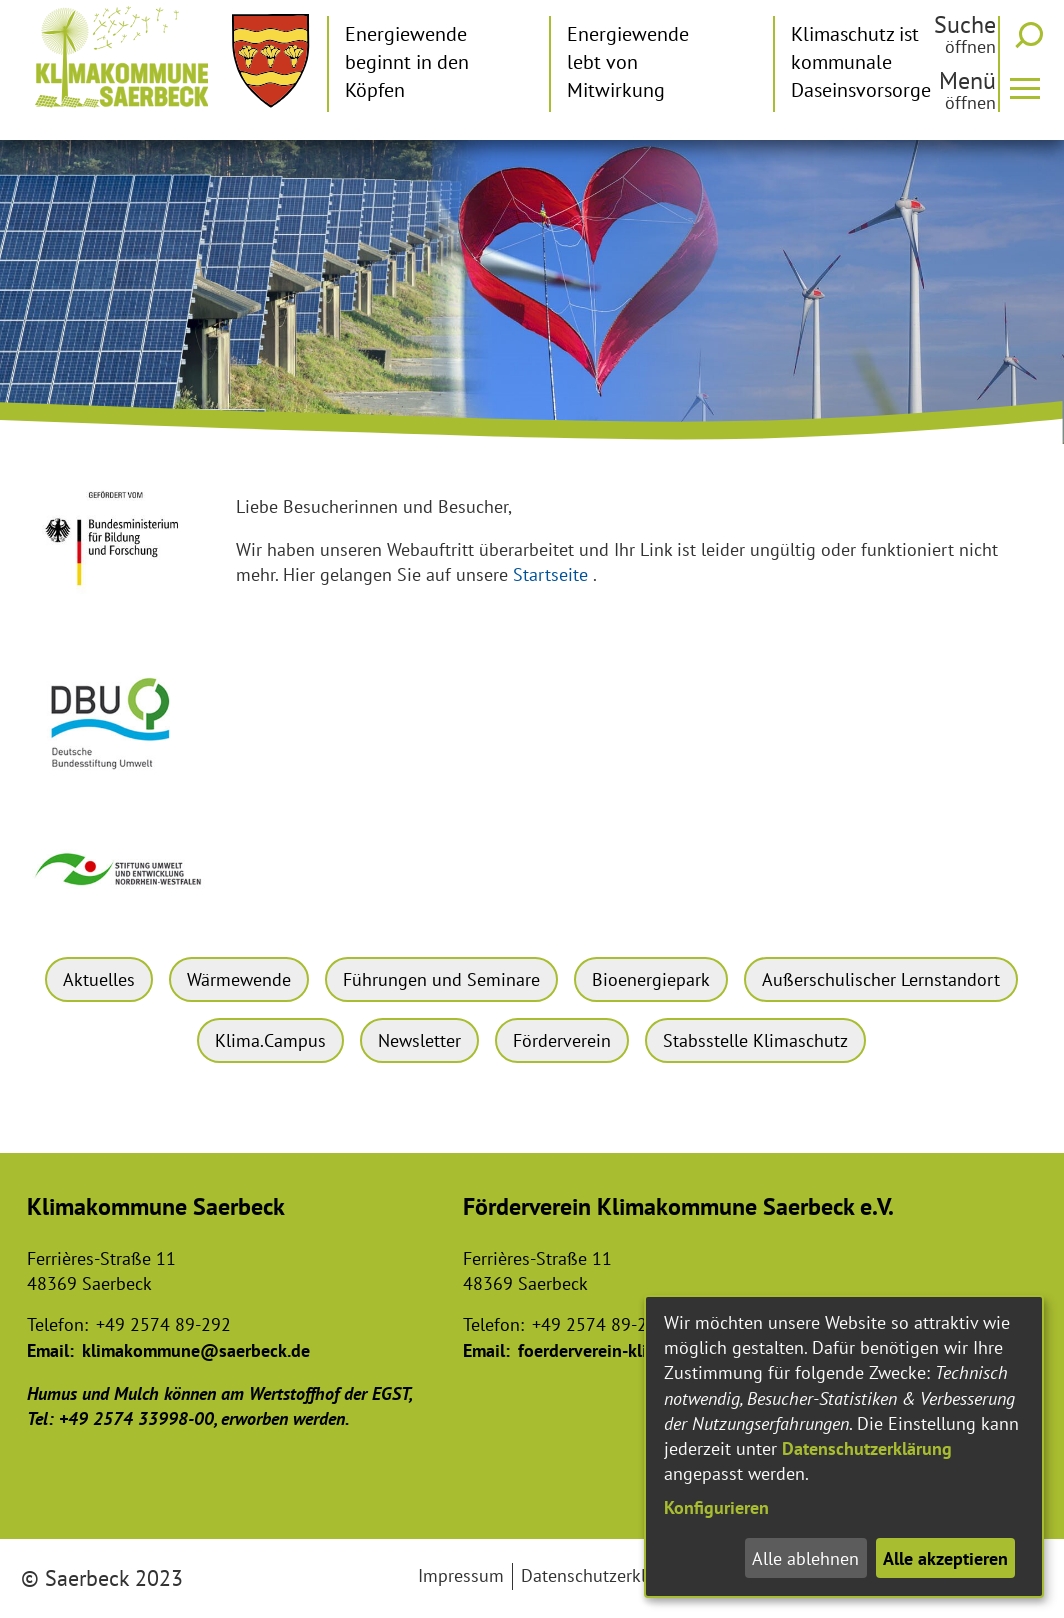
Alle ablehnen (805, 1558)
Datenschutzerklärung (867, 1448)
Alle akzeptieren (945, 1558)
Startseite (550, 574)
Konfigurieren (716, 1507)
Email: (50, 1350)
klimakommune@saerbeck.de (196, 1350)
